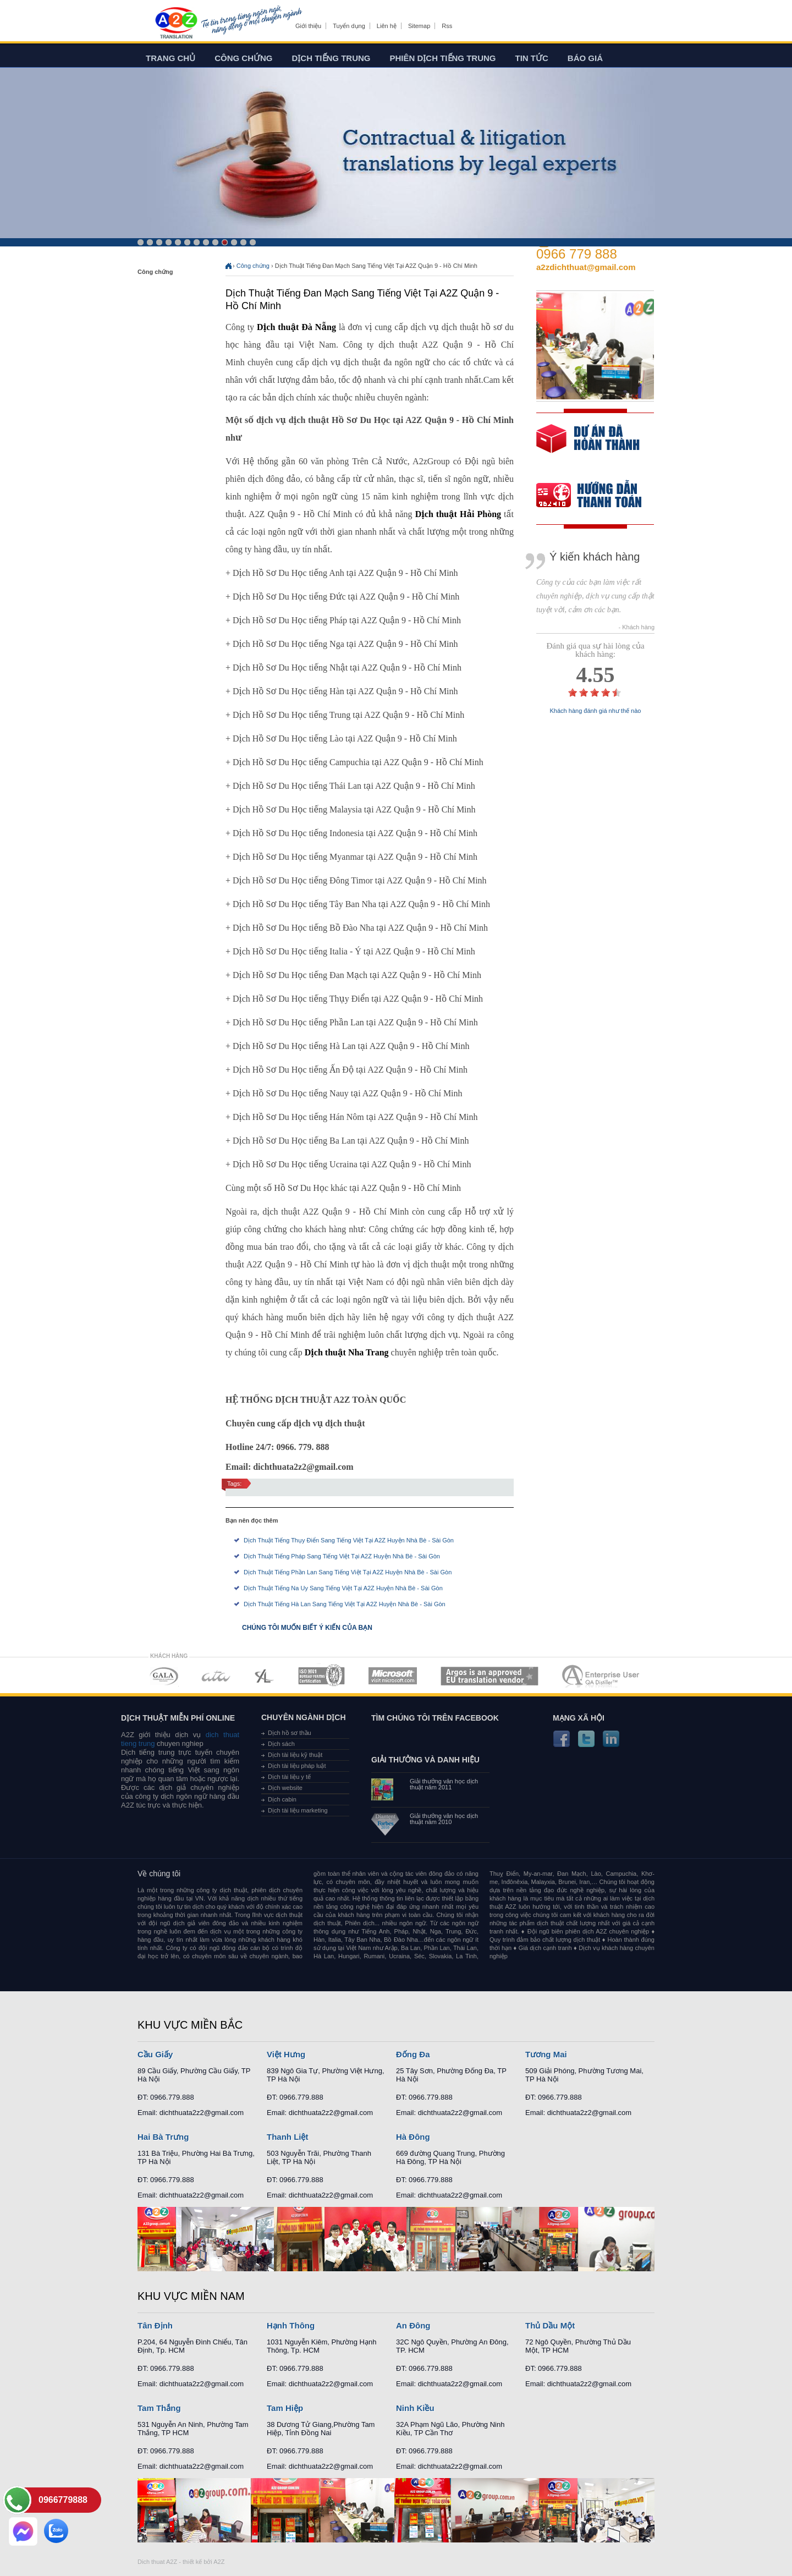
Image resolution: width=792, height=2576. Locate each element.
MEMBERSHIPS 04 (321, 1675)
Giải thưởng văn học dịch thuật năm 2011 (444, 1784)
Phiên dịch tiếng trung (443, 58)
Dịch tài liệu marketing (298, 1810)
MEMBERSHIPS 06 (490, 1675)
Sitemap (419, 26)
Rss (447, 26)
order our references (597, 496)
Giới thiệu (308, 26)
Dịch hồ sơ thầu (289, 1732)
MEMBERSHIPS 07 (602, 1675)
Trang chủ (170, 58)
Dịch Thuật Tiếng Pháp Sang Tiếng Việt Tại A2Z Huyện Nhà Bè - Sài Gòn (342, 1556)
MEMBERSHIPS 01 (163, 1675)
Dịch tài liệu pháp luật (297, 1765)
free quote (588, 446)
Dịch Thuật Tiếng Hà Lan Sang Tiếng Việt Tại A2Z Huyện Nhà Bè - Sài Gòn (345, 1604)
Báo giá (585, 58)
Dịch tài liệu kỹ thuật (295, 1754)
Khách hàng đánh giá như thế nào (595, 711)
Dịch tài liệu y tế (289, 1776)
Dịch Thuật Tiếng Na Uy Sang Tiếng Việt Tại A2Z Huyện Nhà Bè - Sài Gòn (343, 1588)
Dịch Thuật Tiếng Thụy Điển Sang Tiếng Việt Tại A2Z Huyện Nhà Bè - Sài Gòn (349, 1540)
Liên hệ (387, 26)
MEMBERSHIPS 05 (392, 1675)
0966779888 (62, 2499)
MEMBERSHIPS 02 (216, 1675)
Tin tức (531, 58)
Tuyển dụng (349, 26)
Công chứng (243, 58)
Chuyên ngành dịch (303, 1717)
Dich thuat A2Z (157, 2561)
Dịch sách (281, 1743)
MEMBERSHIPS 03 (265, 1675)
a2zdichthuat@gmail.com (586, 267)
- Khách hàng (636, 627)
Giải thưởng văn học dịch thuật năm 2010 (444, 1819)
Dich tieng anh (176, 23)
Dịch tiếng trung (331, 58)
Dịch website (285, 1787)
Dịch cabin (282, 1799)
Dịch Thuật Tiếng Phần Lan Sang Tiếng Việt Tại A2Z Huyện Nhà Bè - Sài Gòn (348, 1572)
